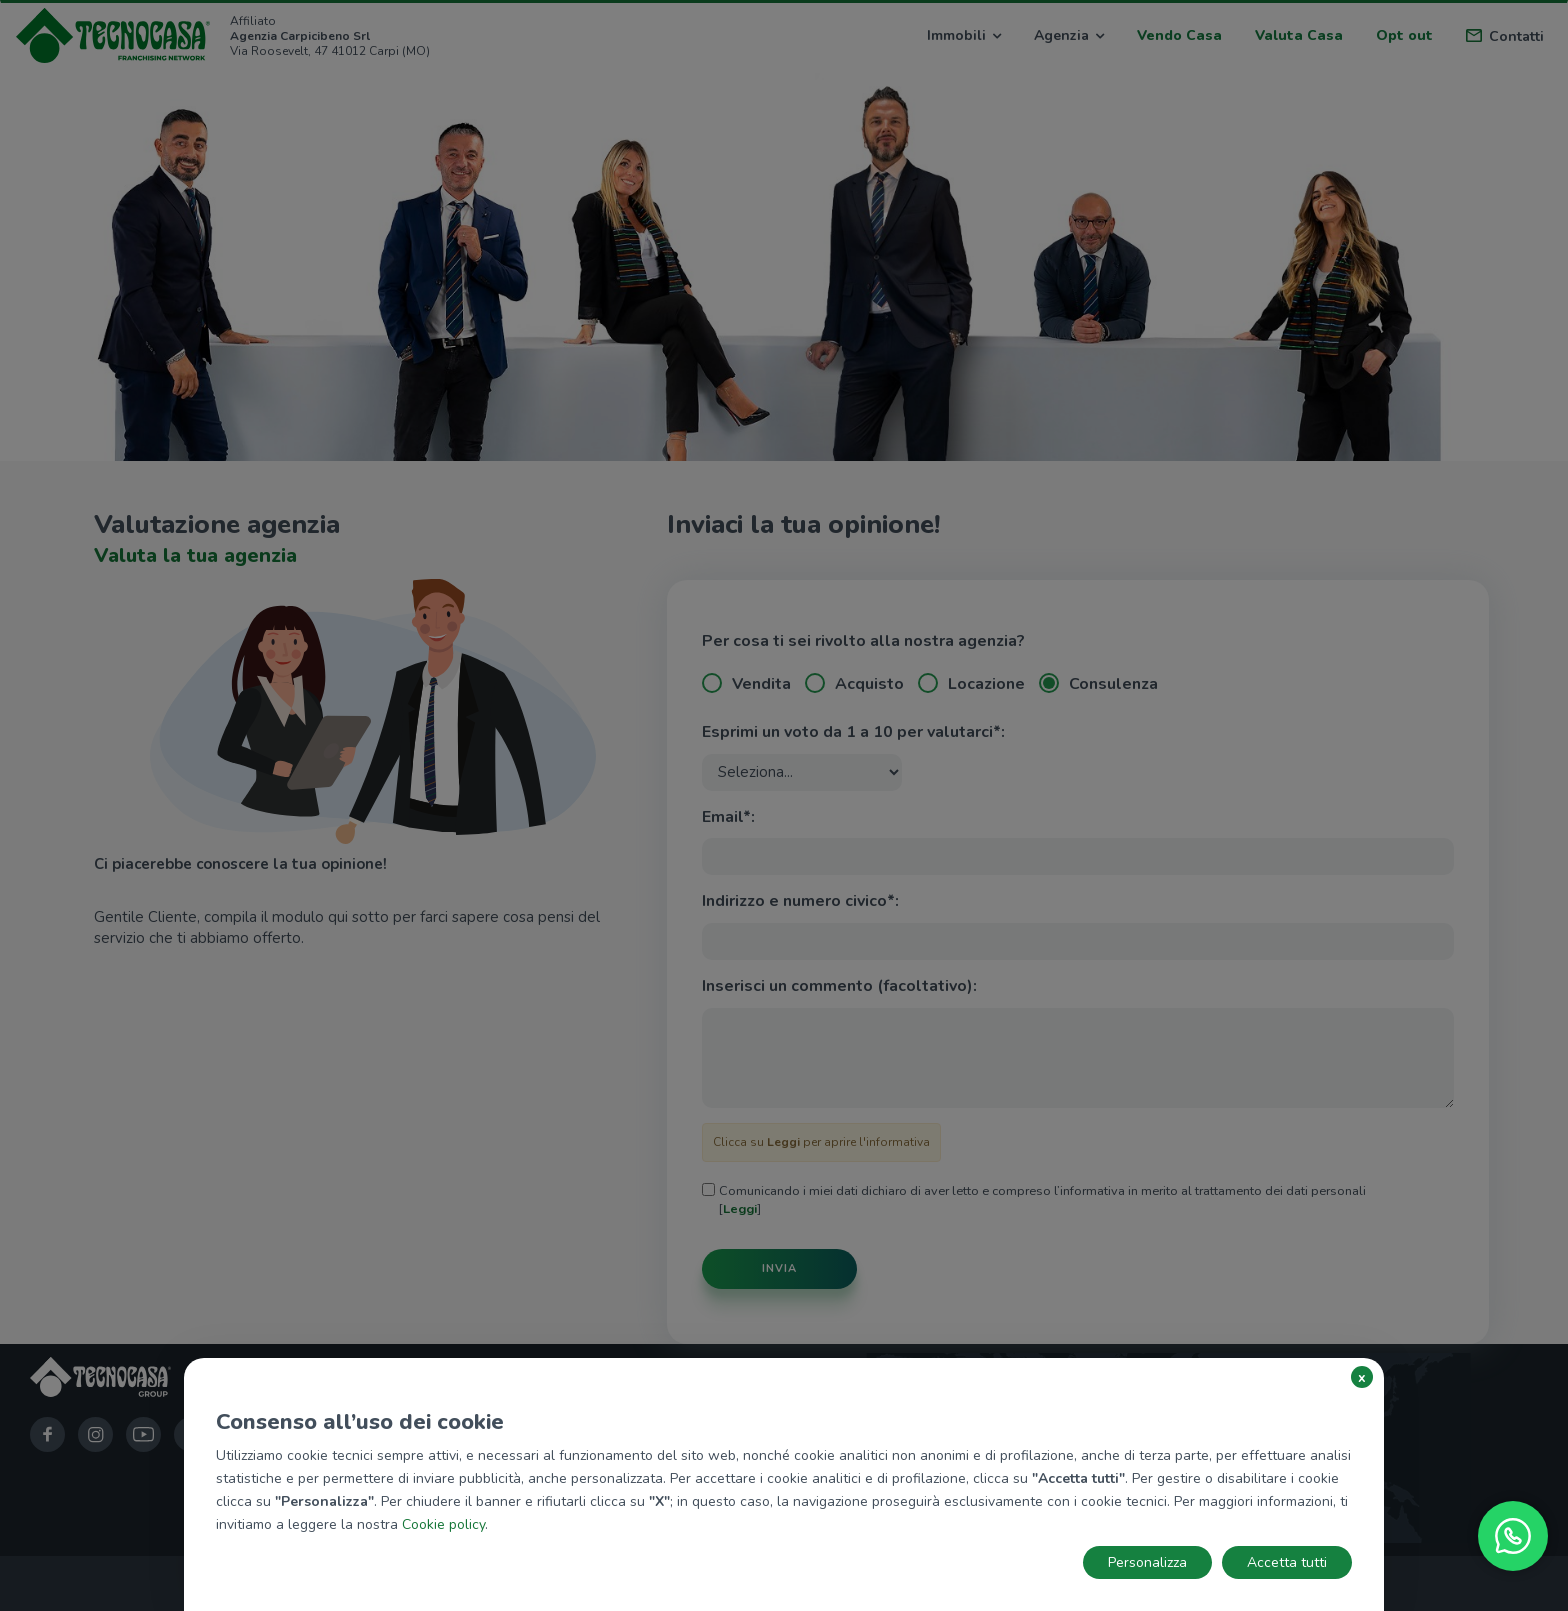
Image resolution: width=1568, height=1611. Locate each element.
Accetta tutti (1287, 1562)
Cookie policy (443, 1524)
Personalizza (1147, 1562)
